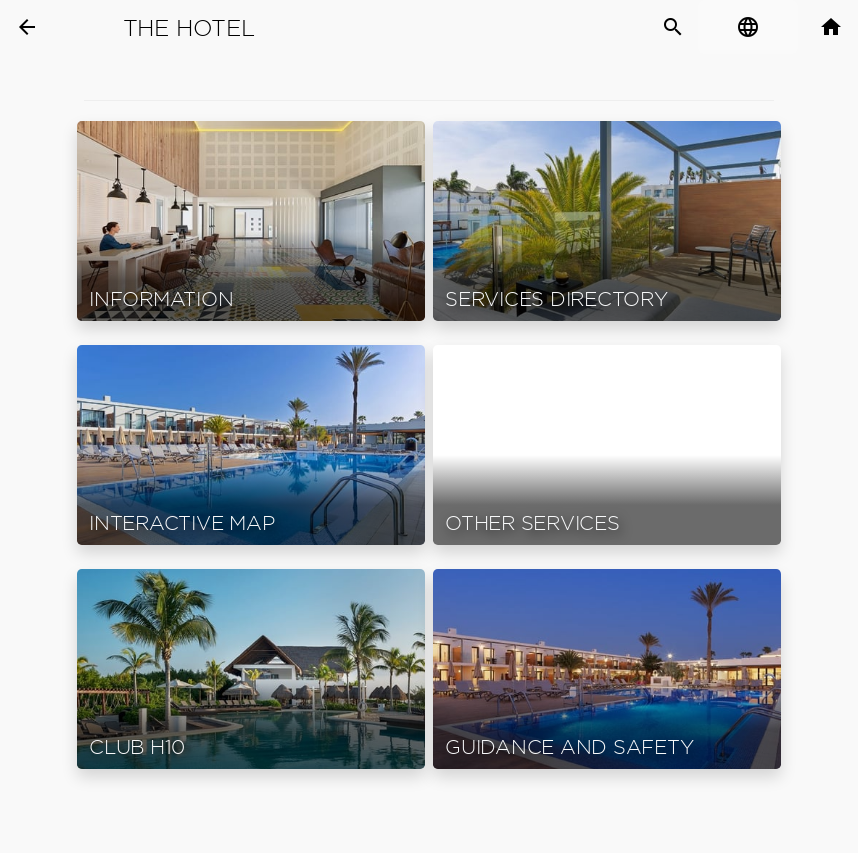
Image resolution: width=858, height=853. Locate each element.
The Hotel (189, 28)
